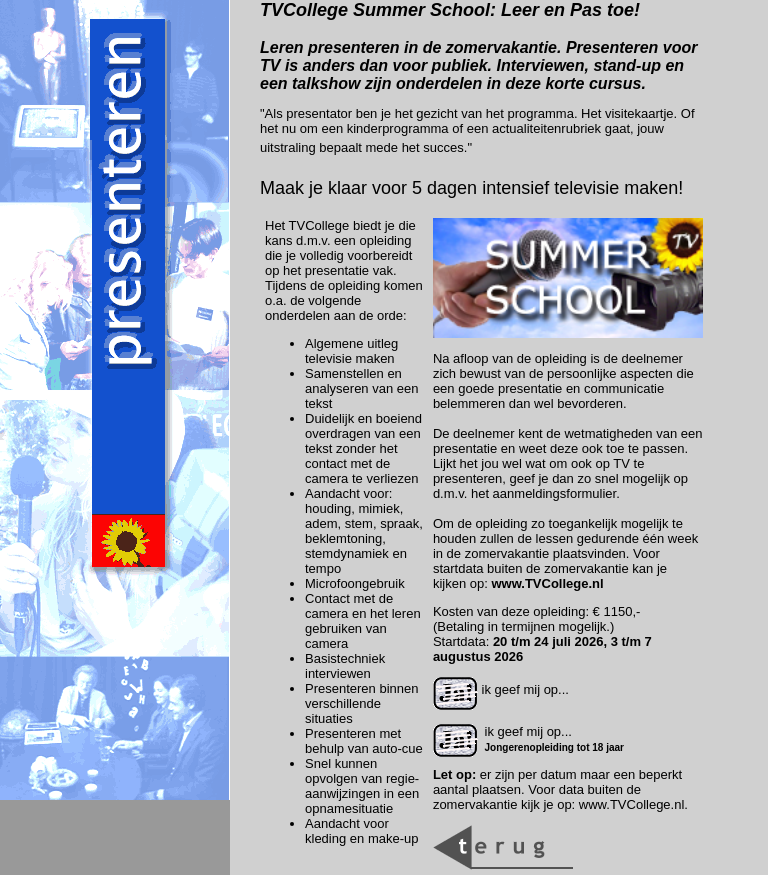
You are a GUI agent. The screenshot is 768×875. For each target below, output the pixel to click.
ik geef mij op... (501, 689)
